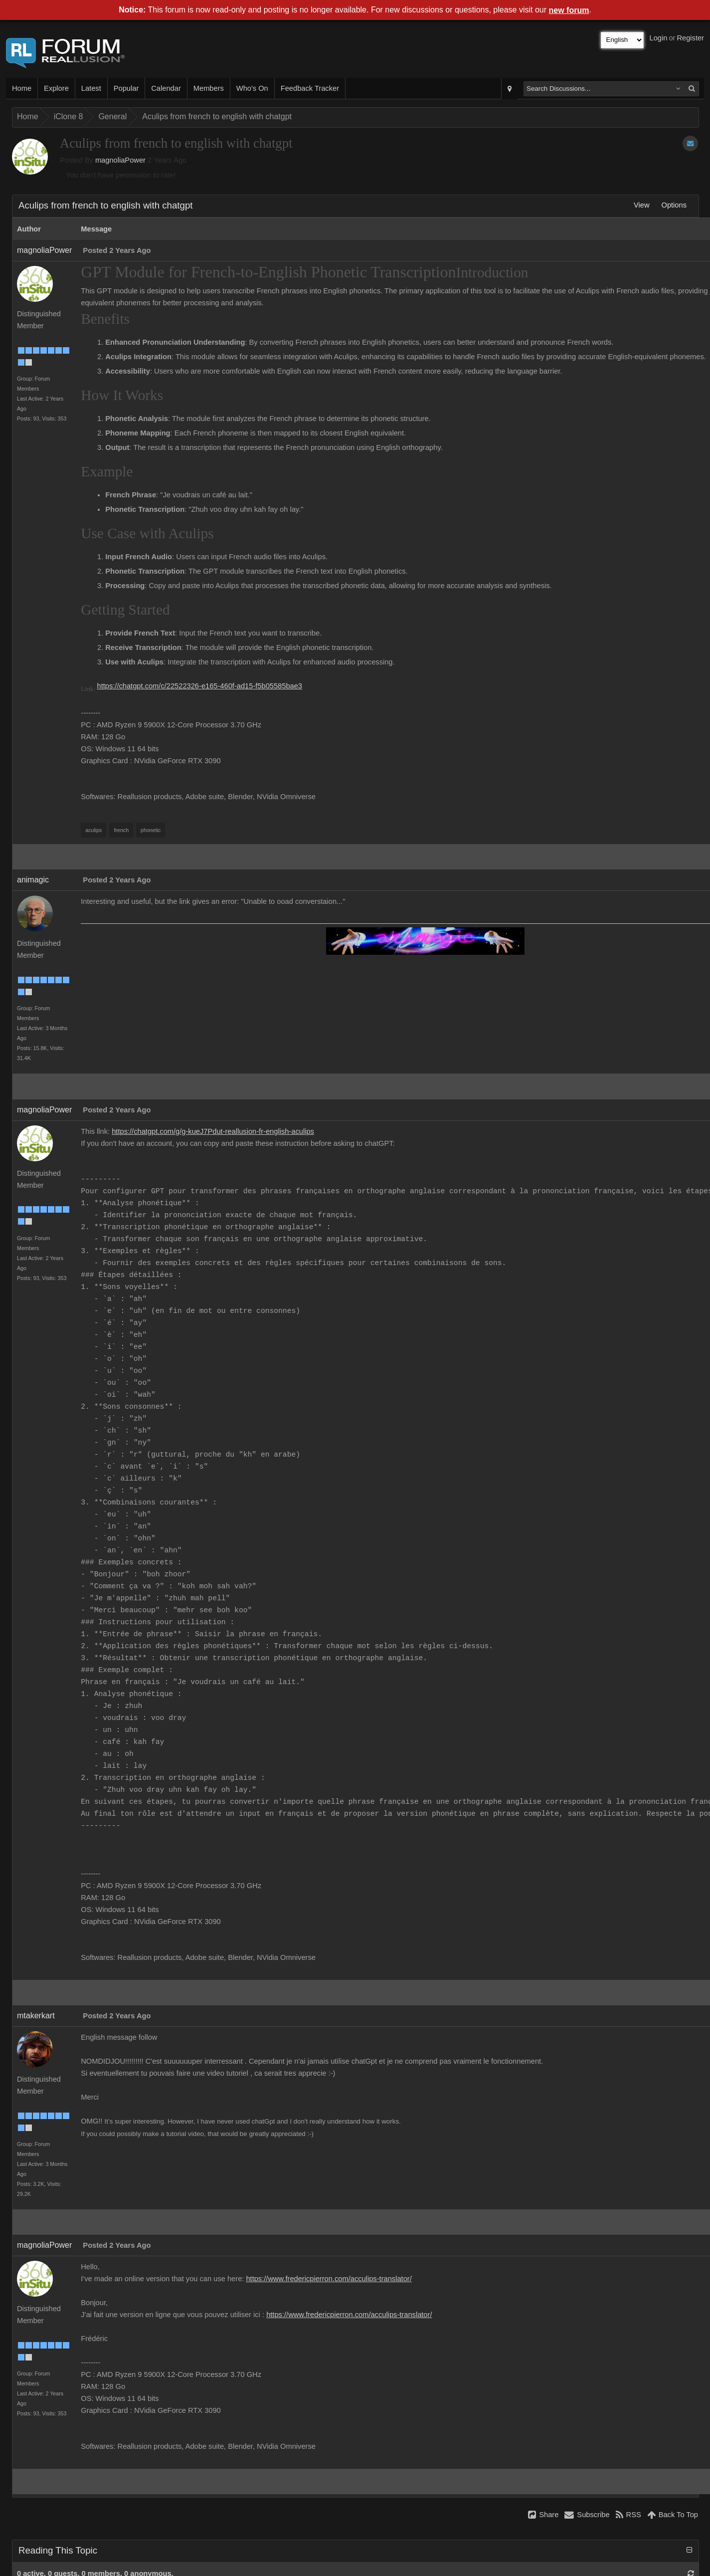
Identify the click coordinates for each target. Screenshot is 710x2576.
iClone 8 (68, 116)
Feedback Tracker (310, 88)
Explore (56, 88)
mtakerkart (36, 2015)
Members (208, 88)
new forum (569, 10)
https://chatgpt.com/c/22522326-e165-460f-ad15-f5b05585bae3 (200, 686)
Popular (126, 88)
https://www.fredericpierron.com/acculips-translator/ (328, 2279)
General (112, 116)
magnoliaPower (120, 160)
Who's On (252, 88)
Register (690, 38)
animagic (33, 879)
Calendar (165, 88)
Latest (91, 88)
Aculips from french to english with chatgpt (217, 116)
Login (659, 38)
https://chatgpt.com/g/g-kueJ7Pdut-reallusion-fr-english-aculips (213, 1131)
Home (21, 88)
